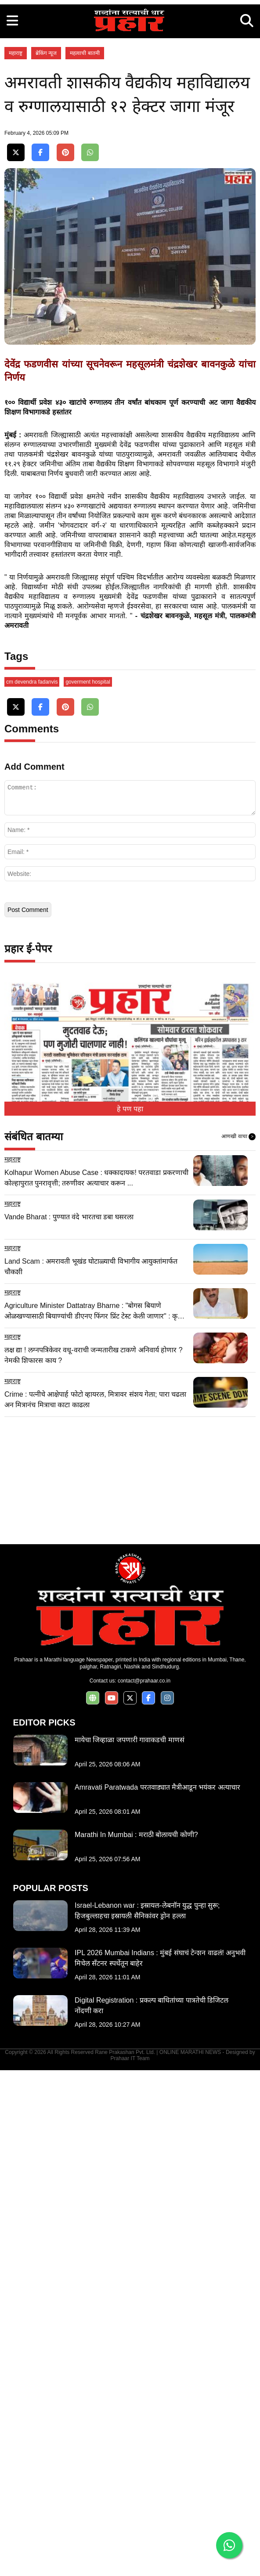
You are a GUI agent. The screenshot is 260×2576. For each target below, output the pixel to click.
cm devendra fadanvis (32, 1188)
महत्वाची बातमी (84, 176)
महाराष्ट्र (15, 176)
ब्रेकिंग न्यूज (46, 176)
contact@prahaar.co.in (144, 2186)
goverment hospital (87, 1188)
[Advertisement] (130, 61)
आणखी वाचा (238, 1642)
